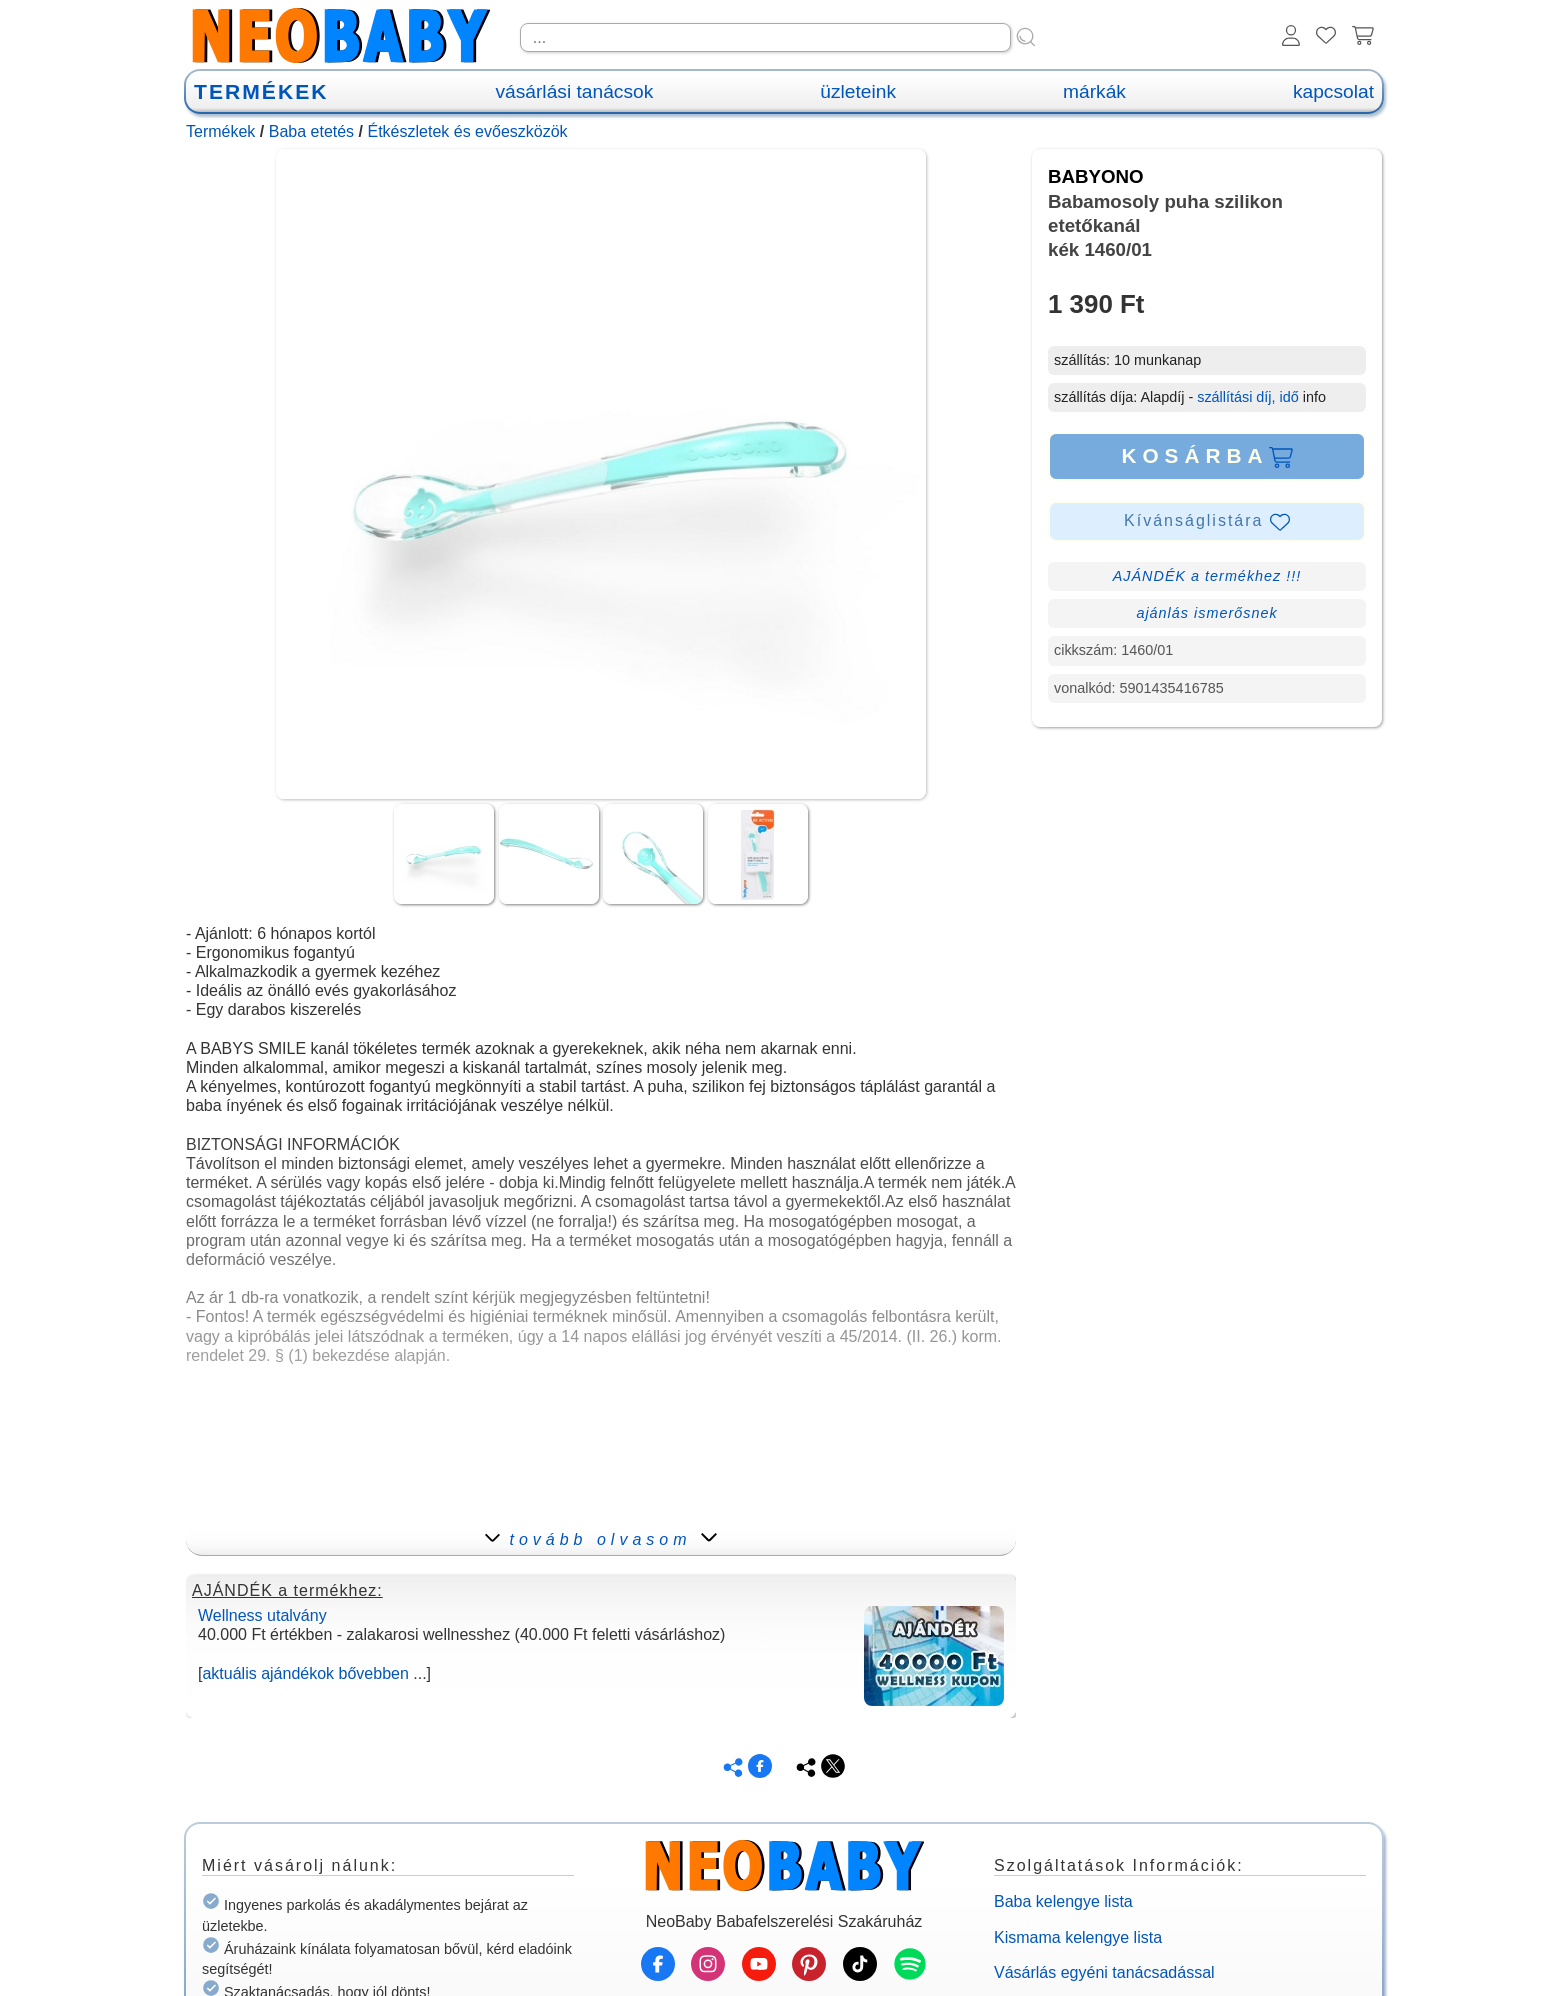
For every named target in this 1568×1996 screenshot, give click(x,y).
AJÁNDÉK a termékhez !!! (1207, 576)
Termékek (220, 131)
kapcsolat (1333, 91)
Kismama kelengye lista (1078, 1937)
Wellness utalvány (262, 1615)
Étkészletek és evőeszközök (467, 131)
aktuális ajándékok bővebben (305, 1673)
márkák (1094, 91)
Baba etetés (311, 131)
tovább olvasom (600, 1539)
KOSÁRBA (1206, 456)
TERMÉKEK (261, 91)
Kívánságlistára (1207, 522)
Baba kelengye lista (1063, 1901)
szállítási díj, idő (1248, 397)
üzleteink (858, 91)
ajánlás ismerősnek (1206, 613)
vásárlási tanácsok (574, 91)
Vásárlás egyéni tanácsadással (1104, 1972)
